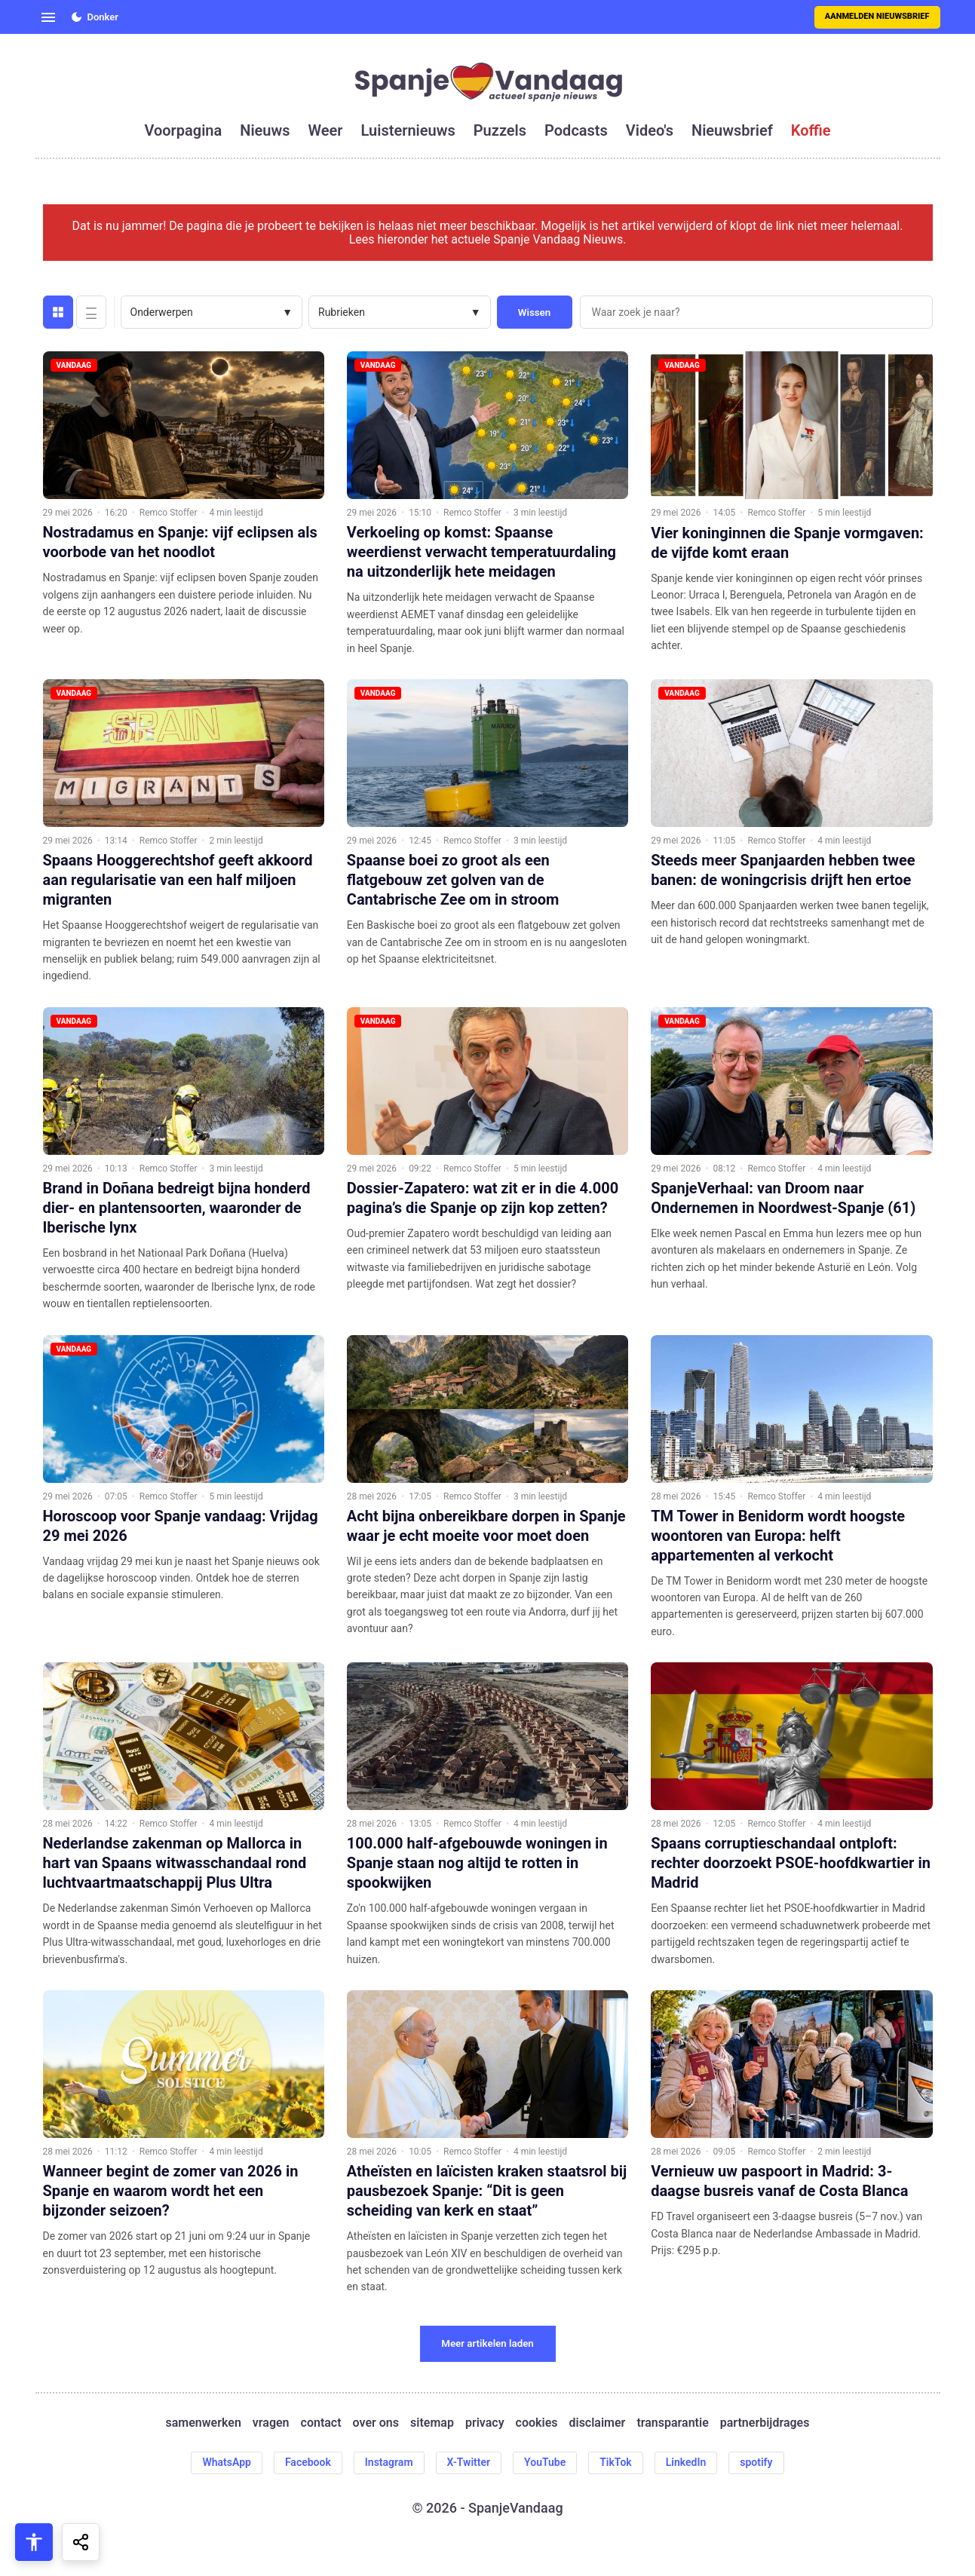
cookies (537, 2423)
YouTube (545, 2462)
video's (649, 130)
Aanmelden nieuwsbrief (877, 16)
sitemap (432, 2423)
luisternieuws (408, 130)
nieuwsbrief (732, 130)
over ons (376, 2423)
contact (321, 2423)
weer (325, 130)
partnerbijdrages (765, 2423)
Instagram (389, 2462)
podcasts (576, 130)
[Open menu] (48, 17)
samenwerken (203, 2423)
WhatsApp (226, 2462)
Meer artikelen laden (487, 2343)
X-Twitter (469, 2462)
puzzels (500, 130)
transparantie (672, 2423)
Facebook (308, 2462)
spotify (756, 2462)
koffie (811, 130)
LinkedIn (686, 2462)
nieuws (265, 130)
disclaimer (597, 2423)
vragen (271, 2423)
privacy (484, 2423)
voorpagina (183, 130)
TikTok (615, 2462)
